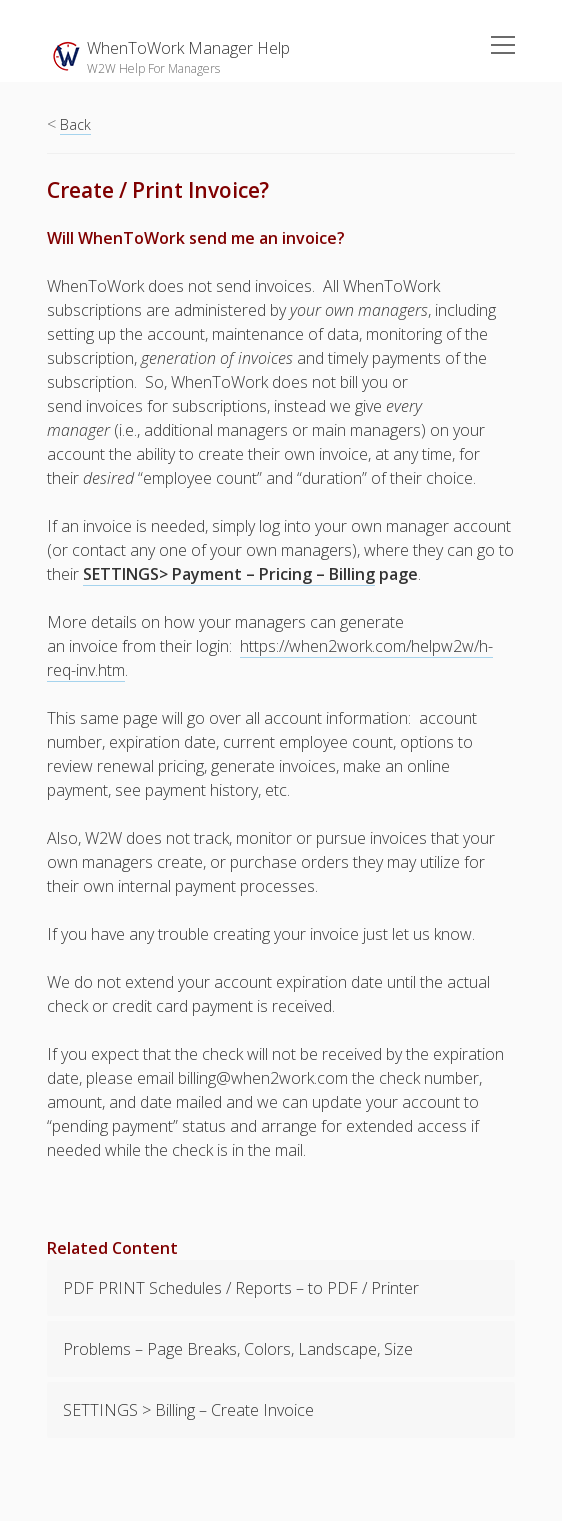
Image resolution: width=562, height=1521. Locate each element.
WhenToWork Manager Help (188, 48)
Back (75, 124)
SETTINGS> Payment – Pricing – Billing (229, 574)
